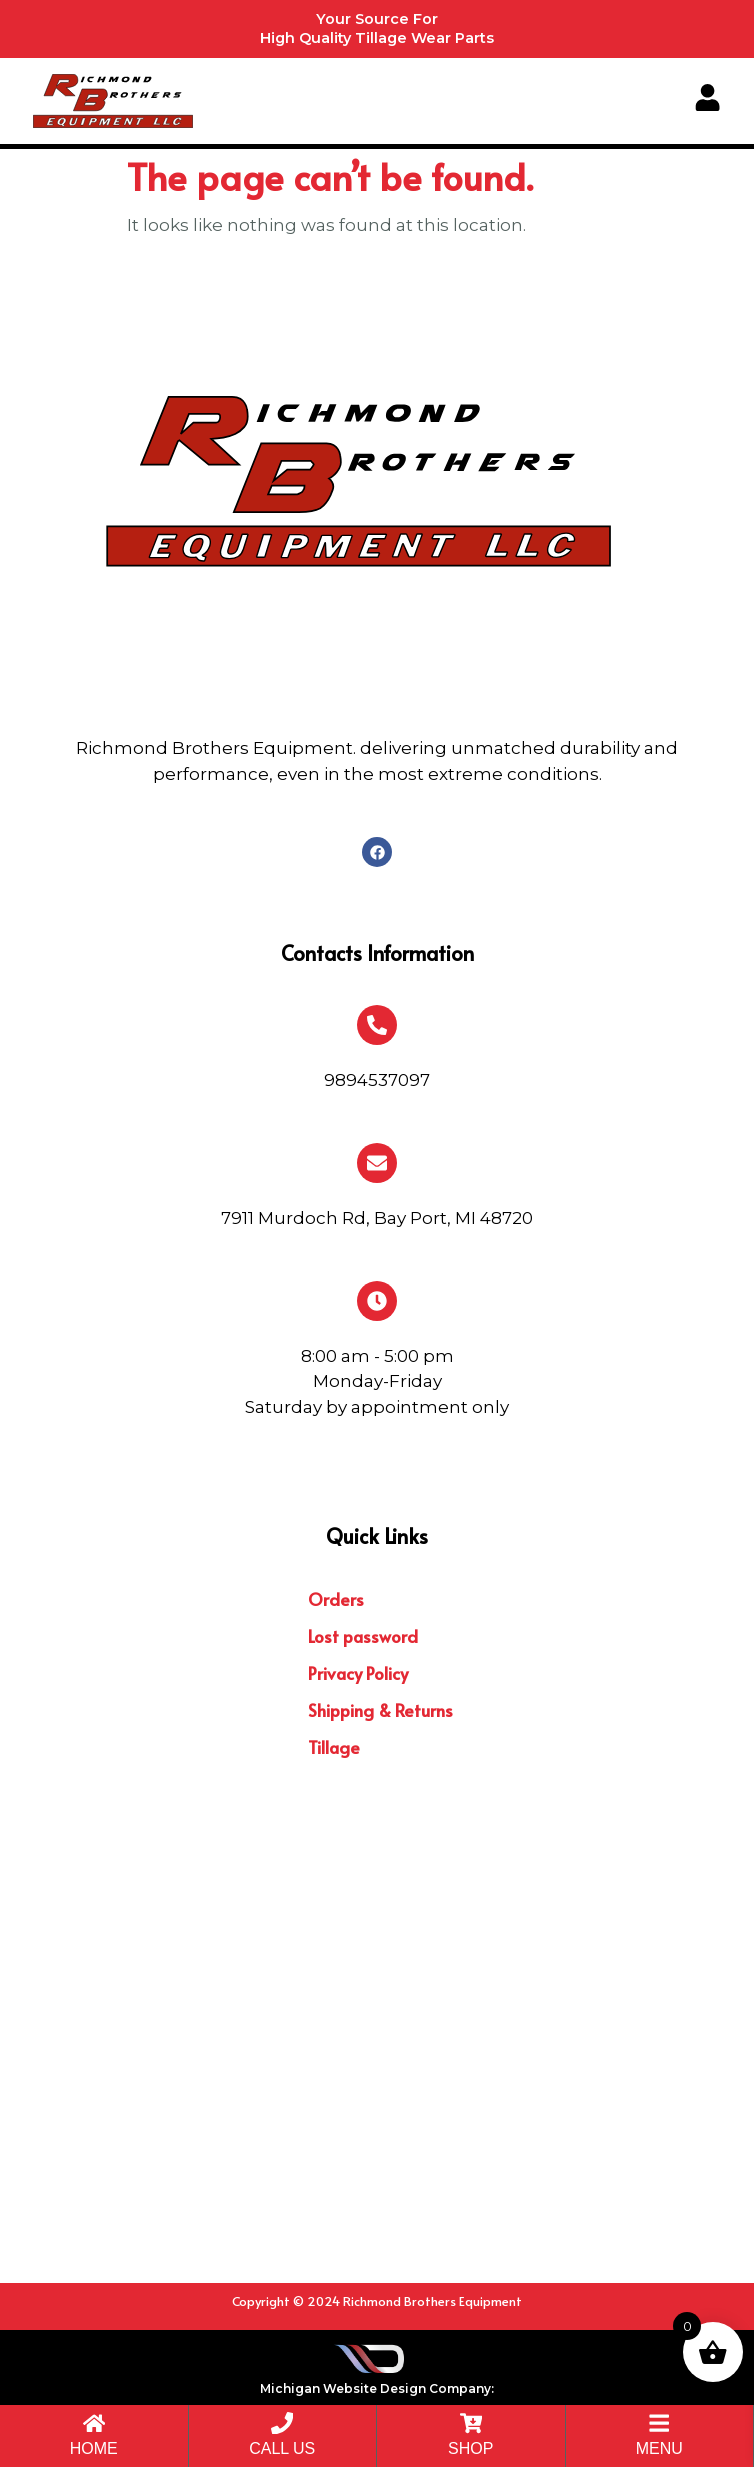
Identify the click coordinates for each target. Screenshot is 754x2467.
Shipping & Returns (380, 1710)
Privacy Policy (358, 1673)
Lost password (363, 1636)
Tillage (334, 1747)
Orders (336, 1599)
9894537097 (377, 1080)
